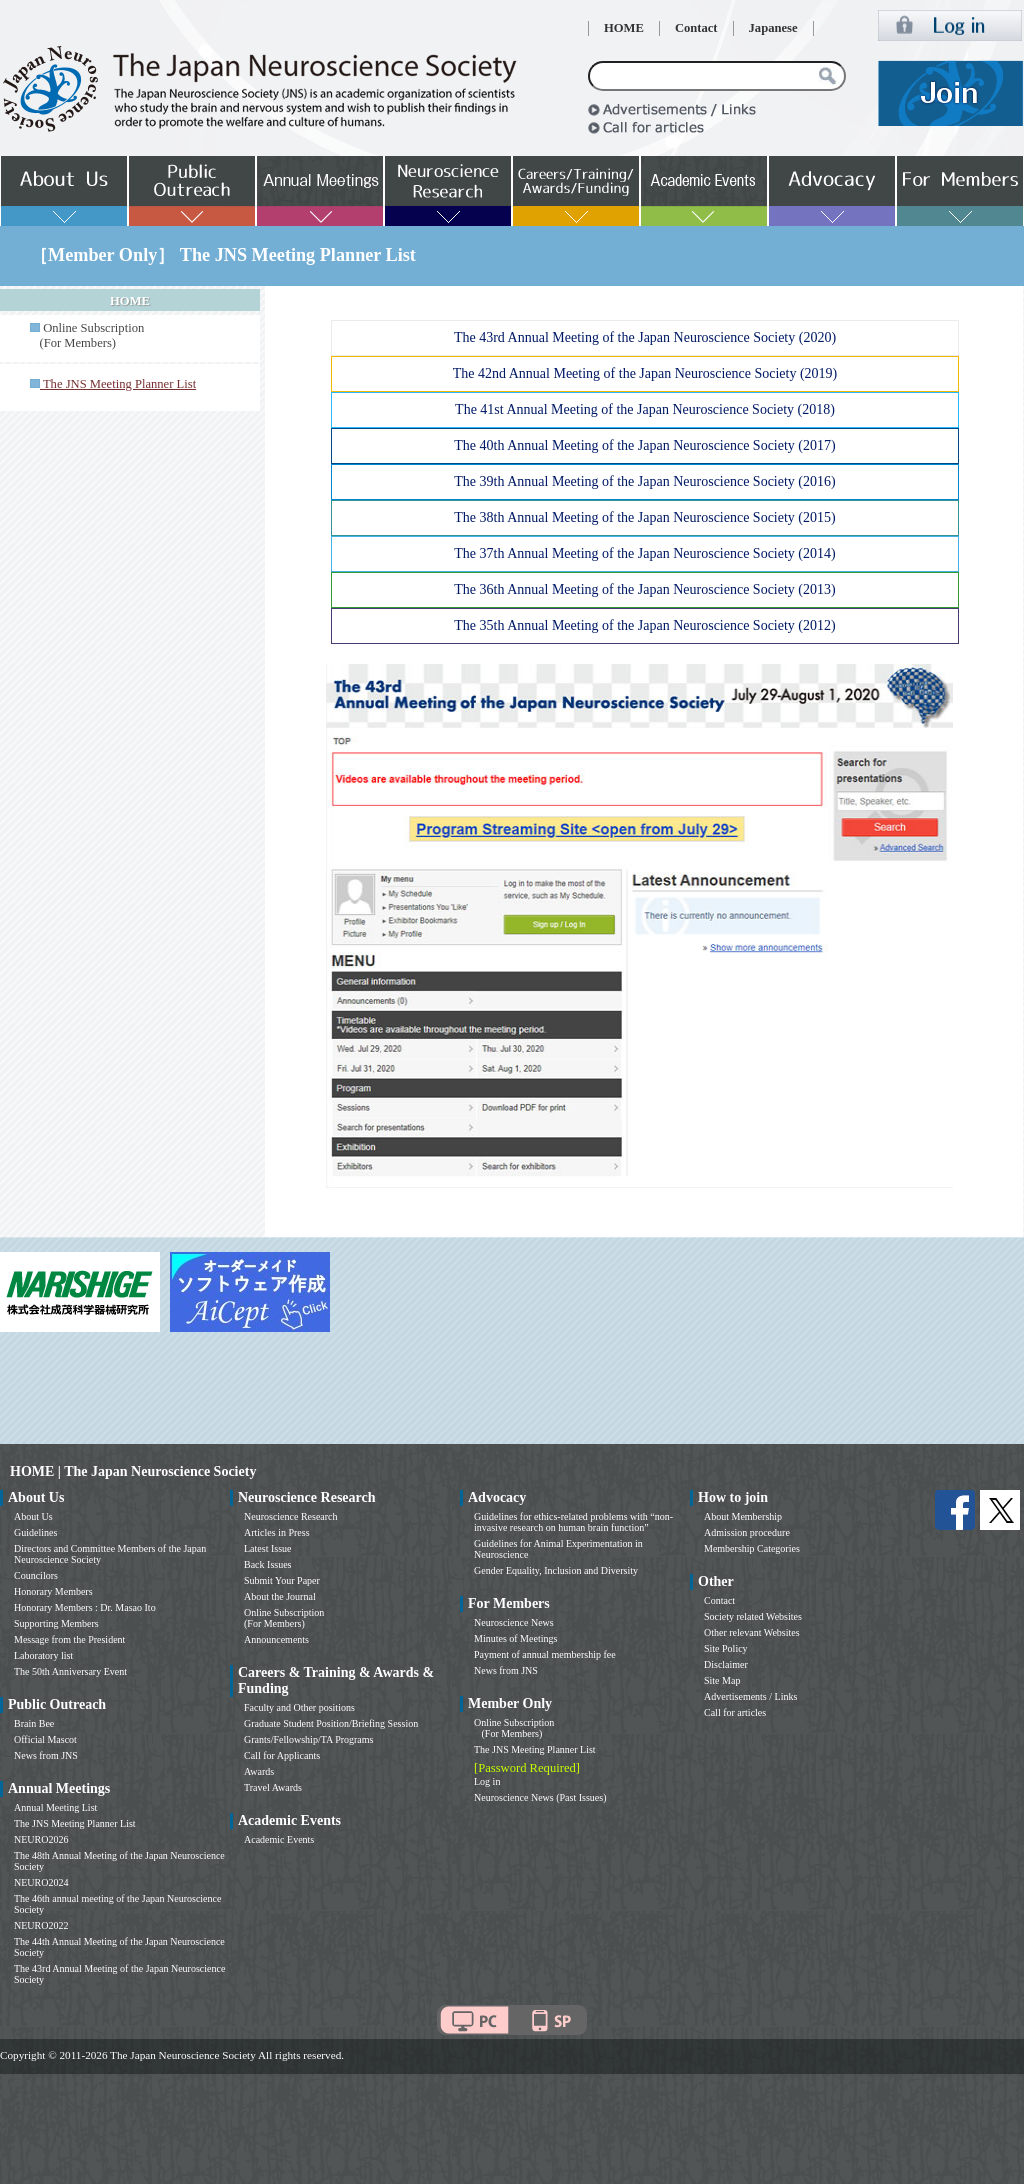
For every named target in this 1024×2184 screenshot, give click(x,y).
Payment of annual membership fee (545, 1654)
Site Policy (726, 1648)
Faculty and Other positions (299, 1707)
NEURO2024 (41, 1882)
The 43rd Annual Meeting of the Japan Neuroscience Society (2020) (645, 337)
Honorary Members (53, 1591)
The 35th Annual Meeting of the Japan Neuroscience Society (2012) (644, 625)
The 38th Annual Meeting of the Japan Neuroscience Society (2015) (644, 517)
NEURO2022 (41, 1925)
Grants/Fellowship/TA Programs (308, 1739)
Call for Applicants (282, 1755)
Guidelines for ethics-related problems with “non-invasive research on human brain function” (573, 1522)
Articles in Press (277, 1532)
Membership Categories (752, 1548)
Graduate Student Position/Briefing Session (331, 1723)
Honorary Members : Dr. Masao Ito (85, 1607)
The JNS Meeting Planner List (75, 1823)
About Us (33, 1516)
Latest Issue (268, 1548)
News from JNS (46, 1755)
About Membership (743, 1516)
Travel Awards (273, 1787)
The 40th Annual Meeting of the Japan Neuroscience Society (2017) (644, 445)
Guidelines (35, 1532)
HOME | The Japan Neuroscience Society (133, 1471)
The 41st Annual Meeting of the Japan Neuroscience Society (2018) (645, 409)
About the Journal (280, 1596)
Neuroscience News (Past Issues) (540, 1797)
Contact (696, 28)
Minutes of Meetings (515, 1638)
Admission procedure (747, 1532)
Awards (259, 1771)
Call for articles (735, 1712)
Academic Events (279, 1839)
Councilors (36, 1575)
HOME (624, 28)
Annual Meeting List (55, 1807)
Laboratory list (43, 1655)
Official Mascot (45, 1739)
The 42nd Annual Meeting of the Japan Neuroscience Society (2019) (645, 373)
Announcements (276, 1639)
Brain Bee (34, 1723)
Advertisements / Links (750, 1696)
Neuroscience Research (291, 1516)
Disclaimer (726, 1664)
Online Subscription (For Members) (87, 335)
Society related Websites (753, 1616)
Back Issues (268, 1564)
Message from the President (69, 1639)
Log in (487, 1781)
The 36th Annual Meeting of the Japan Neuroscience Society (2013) (644, 589)
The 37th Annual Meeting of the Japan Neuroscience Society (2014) (644, 553)
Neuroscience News (514, 1622)
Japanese (773, 28)
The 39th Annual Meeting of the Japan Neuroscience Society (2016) (644, 481)
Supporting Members (56, 1623)
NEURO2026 (41, 1839)
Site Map (722, 1680)
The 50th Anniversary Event (70, 1671)
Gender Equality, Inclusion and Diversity (556, 1570)
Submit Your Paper (282, 1580)
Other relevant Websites (752, 1632)
